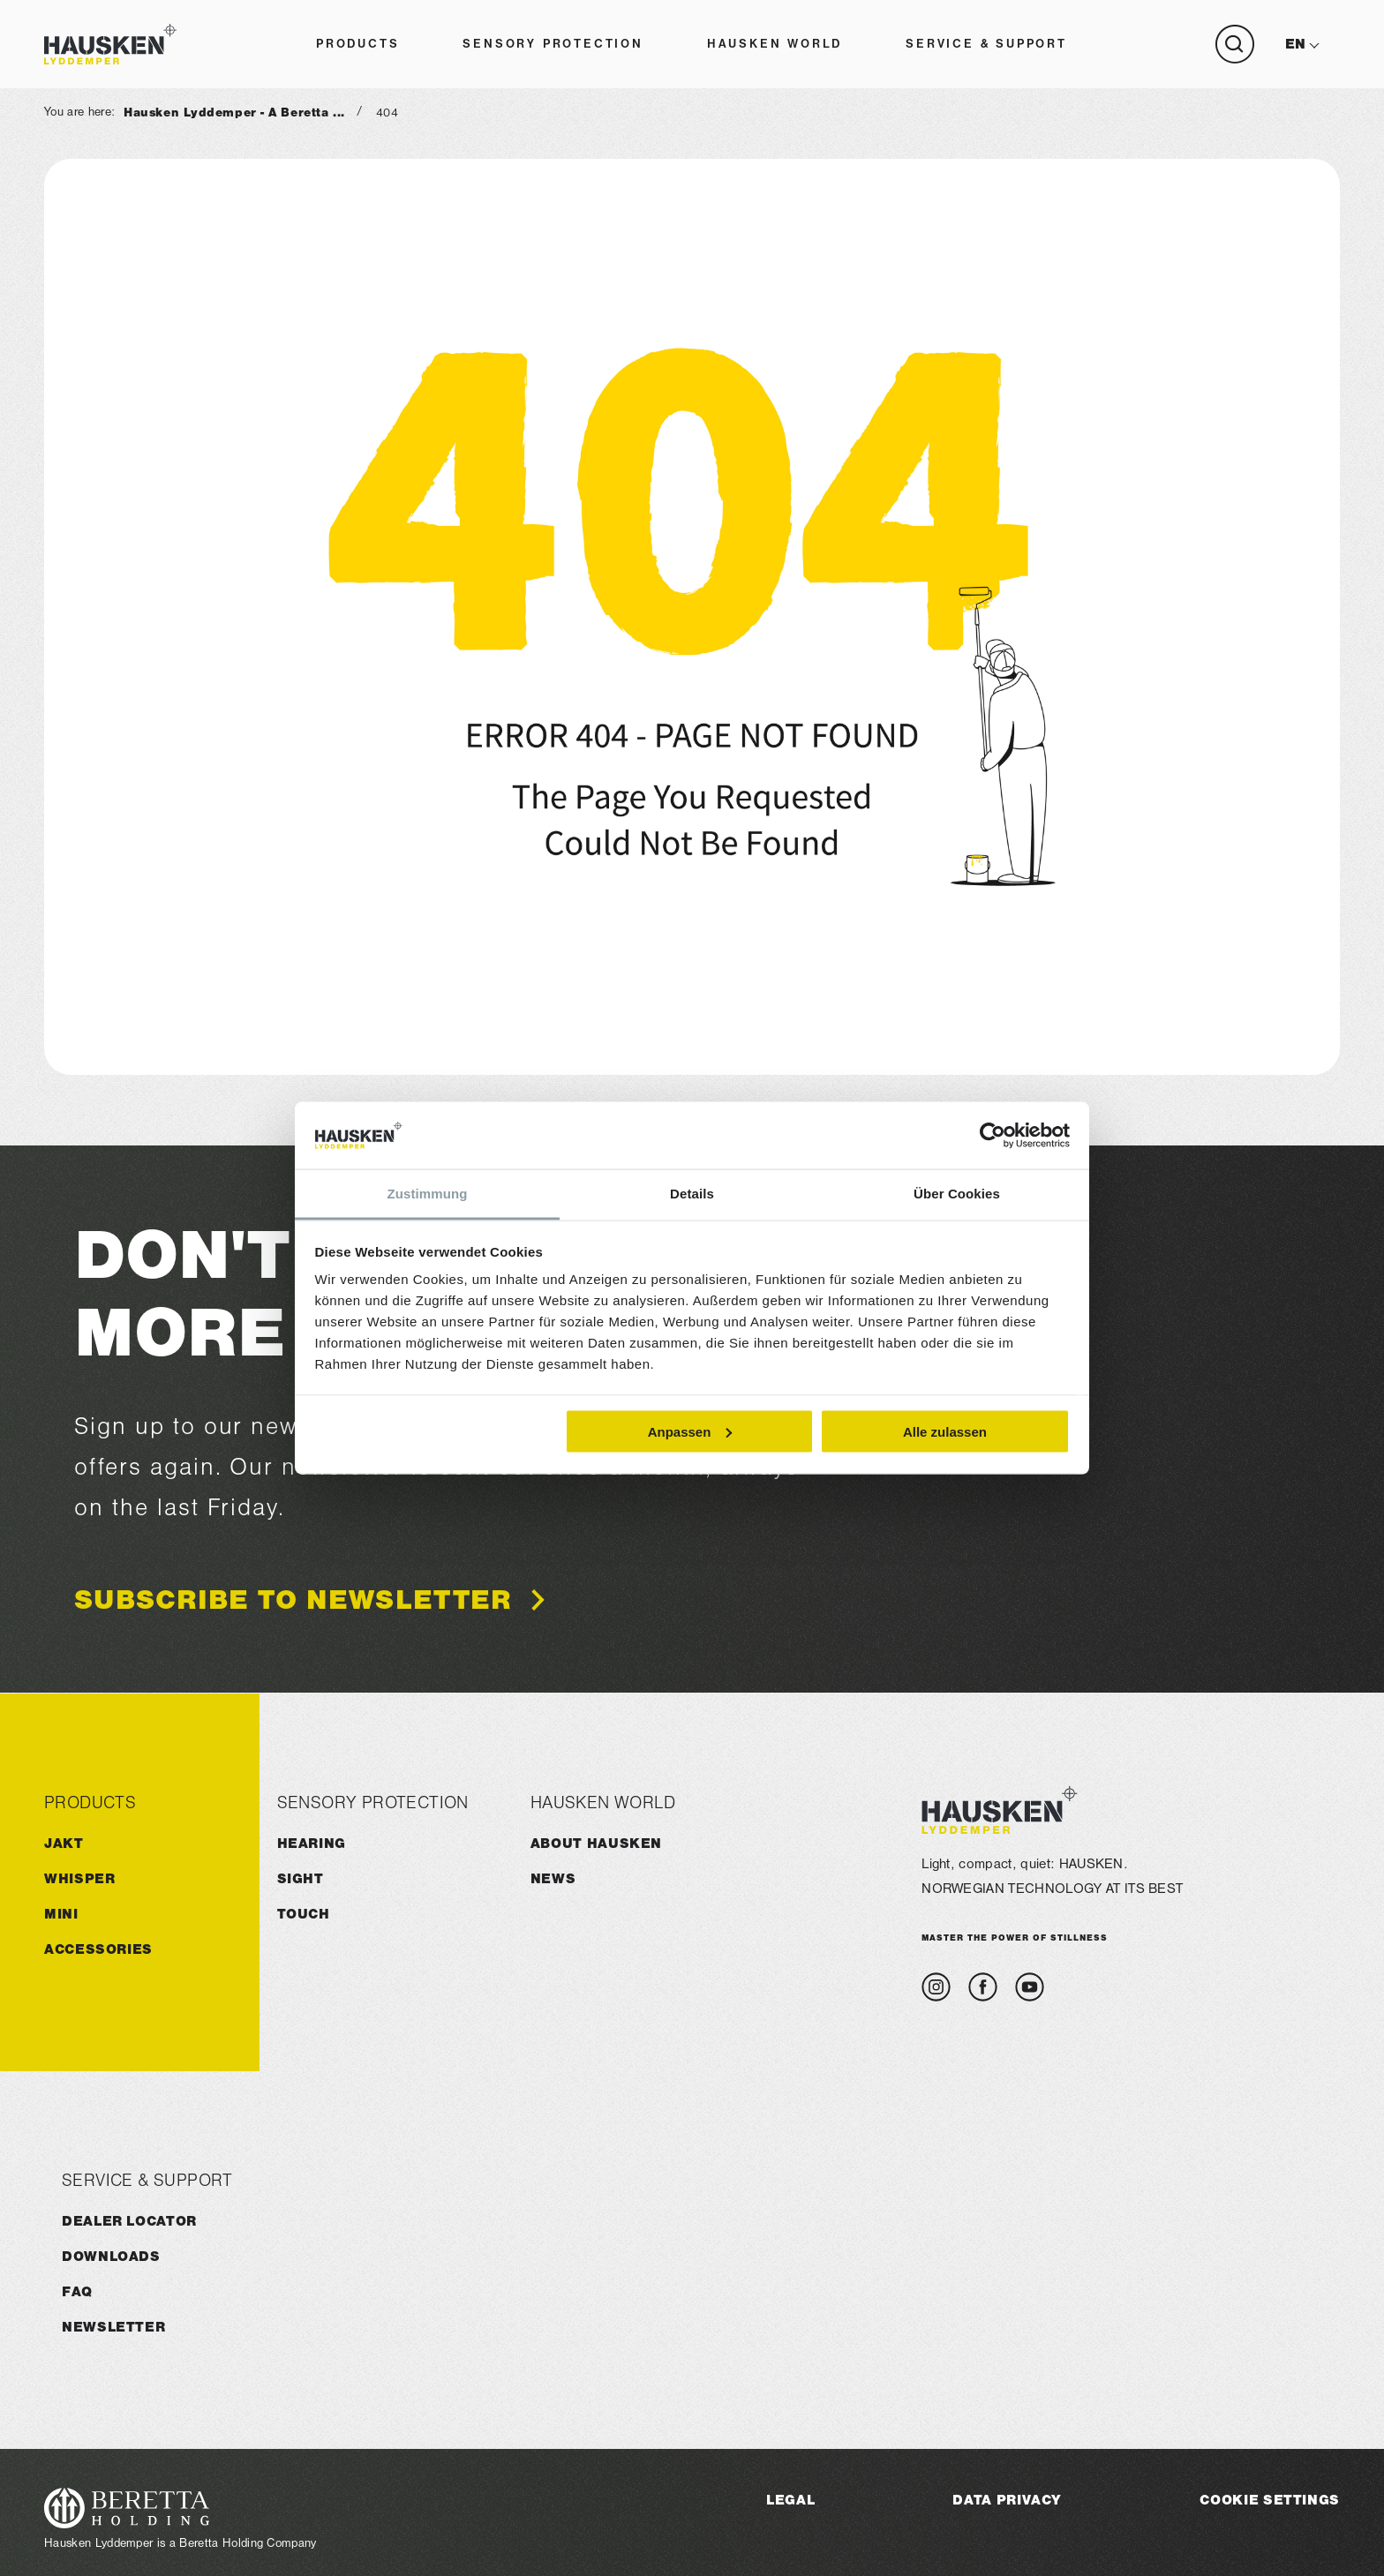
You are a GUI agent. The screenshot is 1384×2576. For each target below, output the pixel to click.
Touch (303, 1913)
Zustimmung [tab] (427, 1193)
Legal (790, 2499)
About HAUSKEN (596, 1843)
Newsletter (113, 2326)
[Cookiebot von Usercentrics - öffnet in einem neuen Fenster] (992, 1136)
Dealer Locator (129, 2220)
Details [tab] (692, 1193)
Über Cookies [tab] (957, 1193)
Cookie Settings (1270, 2499)
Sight (300, 1878)
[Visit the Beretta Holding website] (180, 2508)
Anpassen (690, 1430)
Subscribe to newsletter (292, 1601)
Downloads (111, 2256)
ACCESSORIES (98, 1949)
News (553, 1878)
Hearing (311, 1843)
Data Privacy (1007, 2499)
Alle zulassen (945, 1430)
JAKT (64, 1843)
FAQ (77, 2291)
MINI (61, 1913)
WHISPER (79, 1878)
